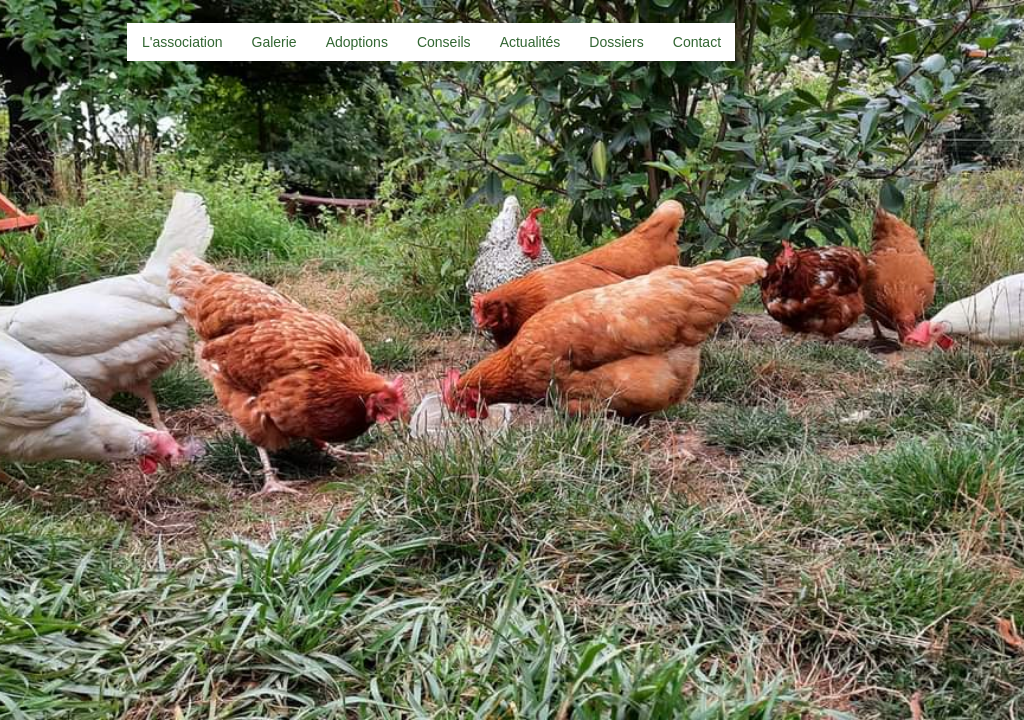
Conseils (444, 42)
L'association (182, 42)
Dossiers (616, 42)
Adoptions (357, 42)
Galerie (274, 42)
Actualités (530, 42)
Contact (697, 42)
